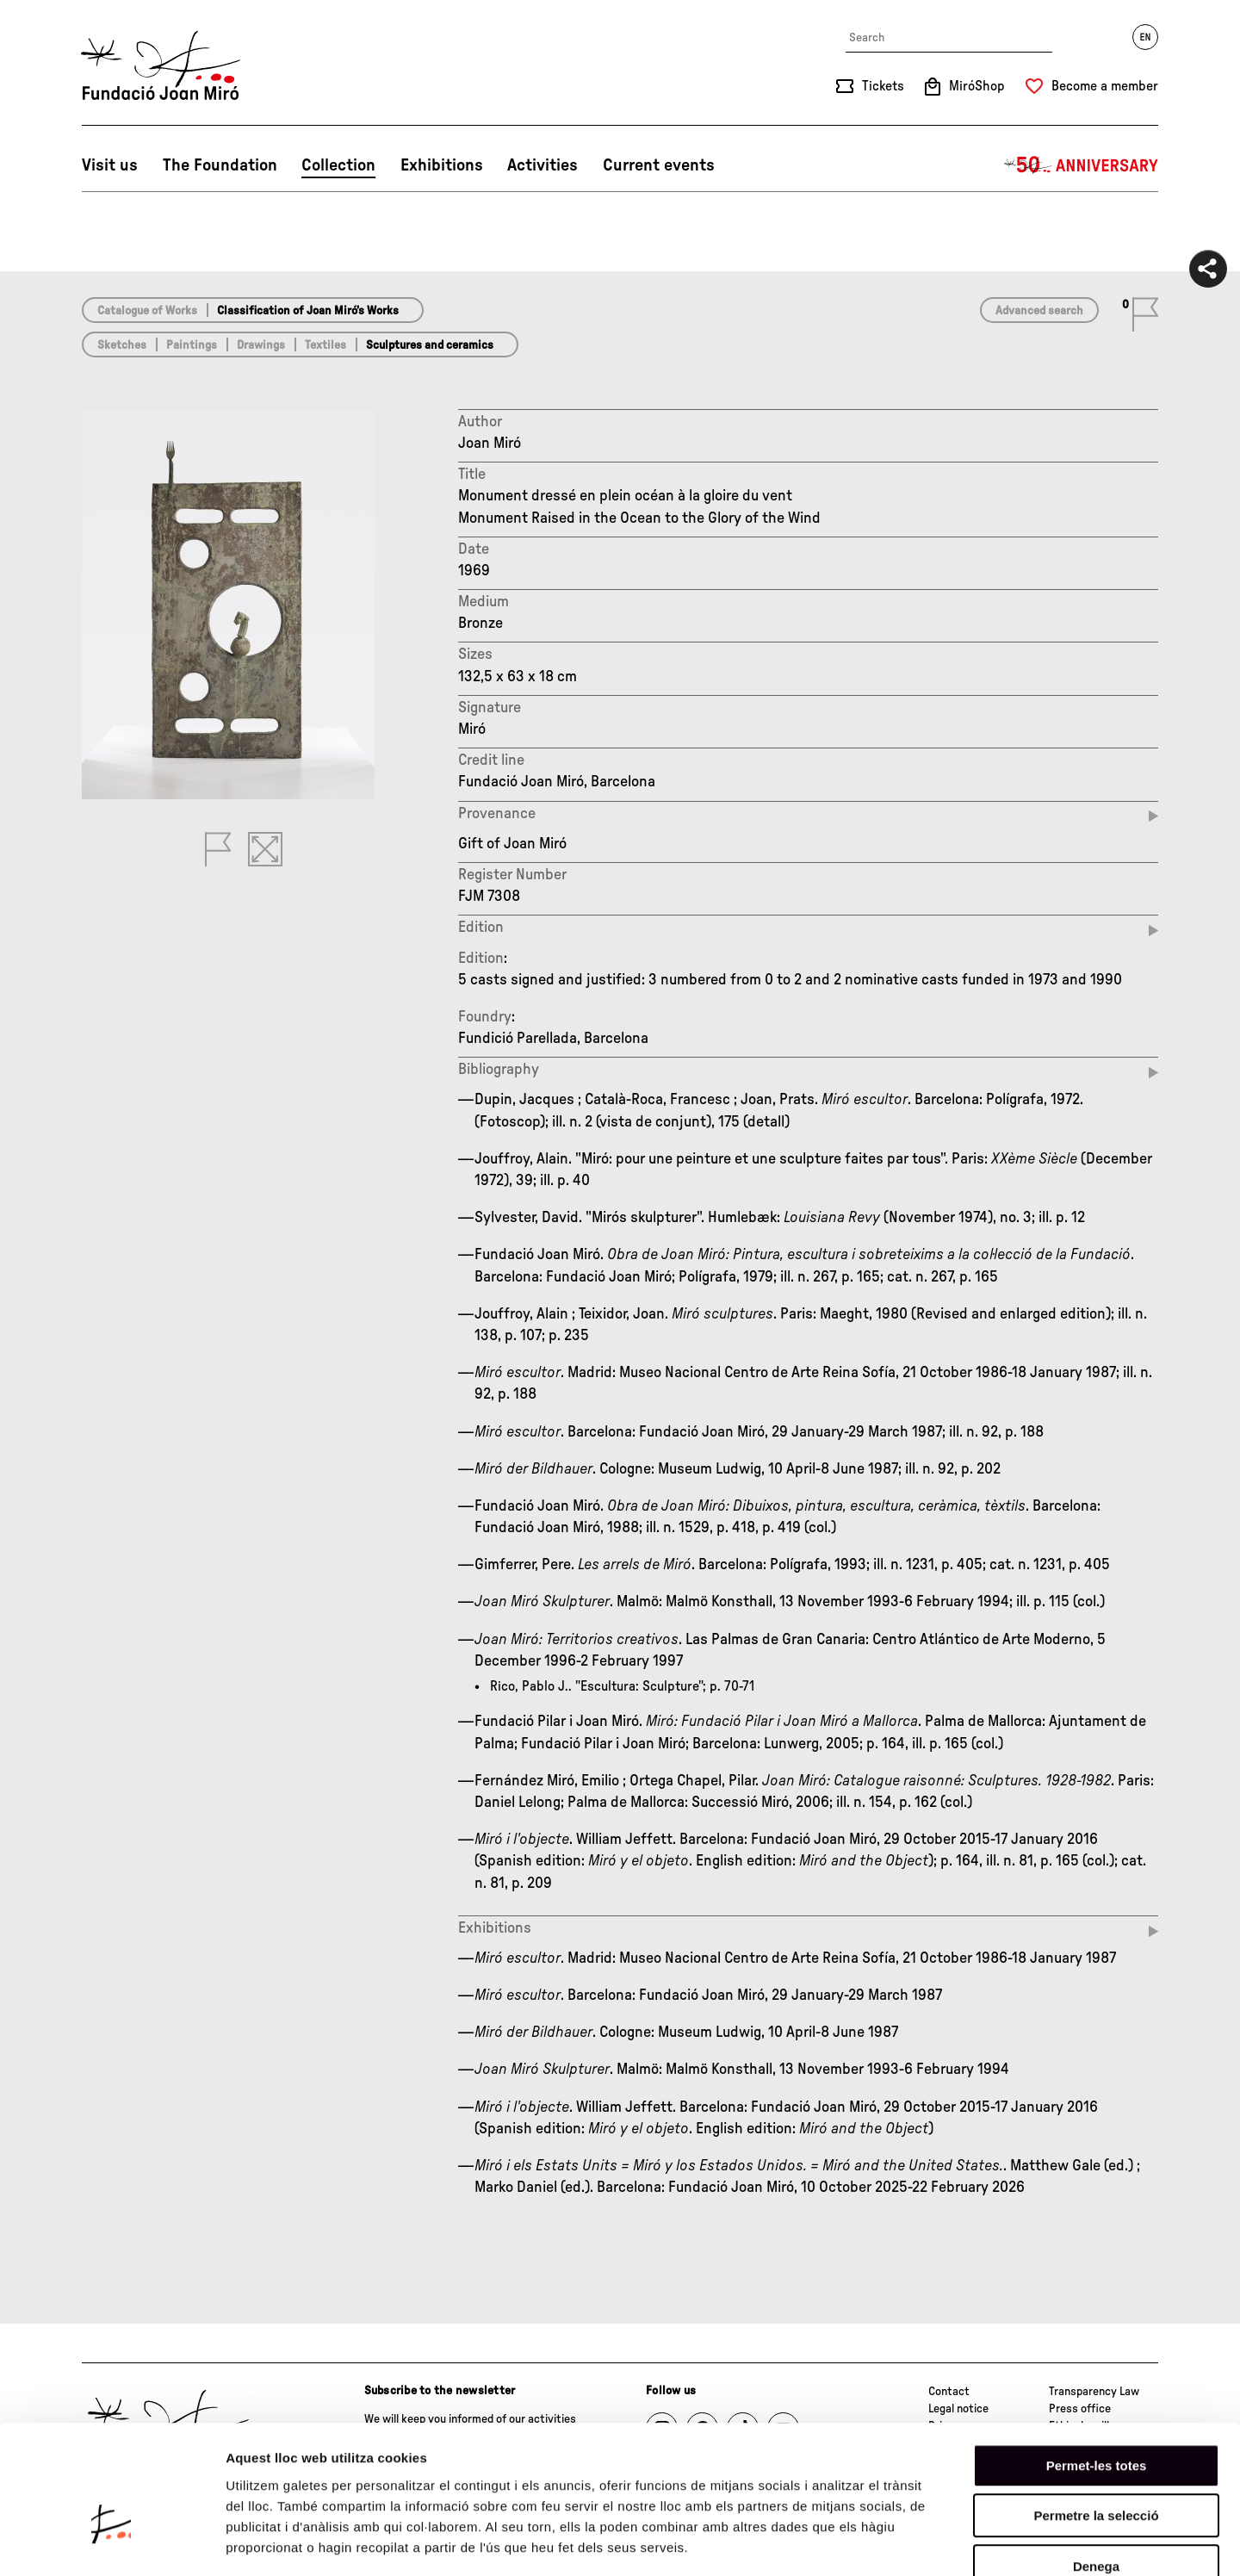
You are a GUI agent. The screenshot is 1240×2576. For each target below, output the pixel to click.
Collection (338, 165)
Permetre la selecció (1095, 2416)
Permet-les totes (1096, 2365)
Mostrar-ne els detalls (991, 2542)
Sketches (121, 345)
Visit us (110, 165)
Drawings (261, 345)
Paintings (191, 345)
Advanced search (1039, 311)
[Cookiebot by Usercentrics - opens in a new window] (111, 2542)
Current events (659, 165)
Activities (542, 165)
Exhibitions (441, 165)
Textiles (325, 345)
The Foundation (220, 165)
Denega (1096, 2466)
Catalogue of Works (147, 311)
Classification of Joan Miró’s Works (308, 311)
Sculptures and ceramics (429, 345)
